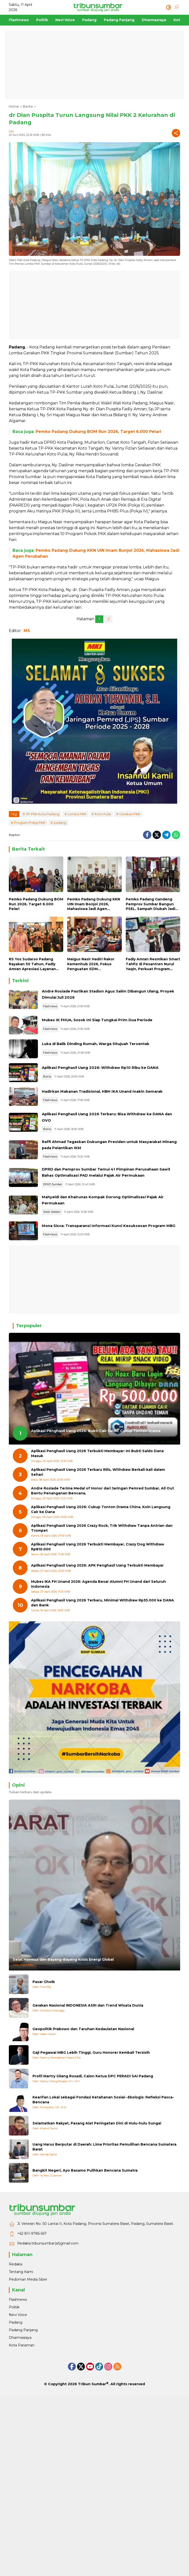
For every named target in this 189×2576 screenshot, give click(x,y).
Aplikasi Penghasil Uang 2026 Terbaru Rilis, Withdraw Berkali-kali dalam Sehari (98, 1618)
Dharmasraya (20, 2483)
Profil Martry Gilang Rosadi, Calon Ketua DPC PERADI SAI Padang (92, 2222)
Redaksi (15, 2410)
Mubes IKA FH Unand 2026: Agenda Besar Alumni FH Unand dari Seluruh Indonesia (98, 1730)
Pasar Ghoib (43, 2127)
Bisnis (72, 1133)
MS (11, 131)
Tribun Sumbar (92, 2530)
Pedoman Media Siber (28, 2425)
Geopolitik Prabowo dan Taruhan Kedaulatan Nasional (83, 2175)
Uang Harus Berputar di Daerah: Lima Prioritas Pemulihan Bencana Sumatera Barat (104, 2293)
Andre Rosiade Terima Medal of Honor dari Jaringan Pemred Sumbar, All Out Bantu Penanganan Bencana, (102, 1636)
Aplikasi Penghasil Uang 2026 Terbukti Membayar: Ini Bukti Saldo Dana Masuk (97, 1599)
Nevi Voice (18, 2461)
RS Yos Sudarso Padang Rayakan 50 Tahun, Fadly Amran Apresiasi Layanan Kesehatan (32, 964)
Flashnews (75, 1012)
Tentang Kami (21, 2417)
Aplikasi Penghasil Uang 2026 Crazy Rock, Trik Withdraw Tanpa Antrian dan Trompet (102, 1674)
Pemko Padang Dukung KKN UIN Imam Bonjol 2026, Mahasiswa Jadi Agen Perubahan (93, 904)
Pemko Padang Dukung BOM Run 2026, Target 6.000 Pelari (98, 431)
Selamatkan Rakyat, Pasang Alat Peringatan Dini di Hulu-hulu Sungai (96, 2269)
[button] (166, 7)
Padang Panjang (23, 2476)
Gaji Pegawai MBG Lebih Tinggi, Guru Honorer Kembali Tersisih (91, 2198)
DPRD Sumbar (77, 1297)
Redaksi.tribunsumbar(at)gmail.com (48, 2389)
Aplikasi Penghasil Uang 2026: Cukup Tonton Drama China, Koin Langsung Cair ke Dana (100, 1655)
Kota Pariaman (21, 2491)
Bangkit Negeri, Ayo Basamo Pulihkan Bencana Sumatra (85, 2316)
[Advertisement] (94, 64)
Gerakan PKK (129, 814)
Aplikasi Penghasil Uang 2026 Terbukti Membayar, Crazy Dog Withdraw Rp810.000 (97, 1692)
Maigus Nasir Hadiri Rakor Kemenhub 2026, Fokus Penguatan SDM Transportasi (90, 964)
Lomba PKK (77, 814)
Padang (15, 2468)
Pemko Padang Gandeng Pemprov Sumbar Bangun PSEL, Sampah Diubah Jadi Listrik (150, 904)
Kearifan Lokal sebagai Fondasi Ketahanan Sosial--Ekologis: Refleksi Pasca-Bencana (103, 2245)
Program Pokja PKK (29, 823)
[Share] (176, 133)
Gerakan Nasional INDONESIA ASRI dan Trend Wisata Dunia (87, 2151)
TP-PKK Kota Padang (42, 814)
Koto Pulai (103, 814)
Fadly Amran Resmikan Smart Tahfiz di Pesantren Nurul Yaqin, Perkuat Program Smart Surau (153, 964)
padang (60, 823)
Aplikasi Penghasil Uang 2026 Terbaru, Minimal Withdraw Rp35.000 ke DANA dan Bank (102, 1748)
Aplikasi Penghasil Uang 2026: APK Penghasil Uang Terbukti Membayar (97, 1711)
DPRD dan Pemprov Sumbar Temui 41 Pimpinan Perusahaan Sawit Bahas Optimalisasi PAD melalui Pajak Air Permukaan (123, 1282)
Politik (14, 2453)
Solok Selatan (77, 1335)
